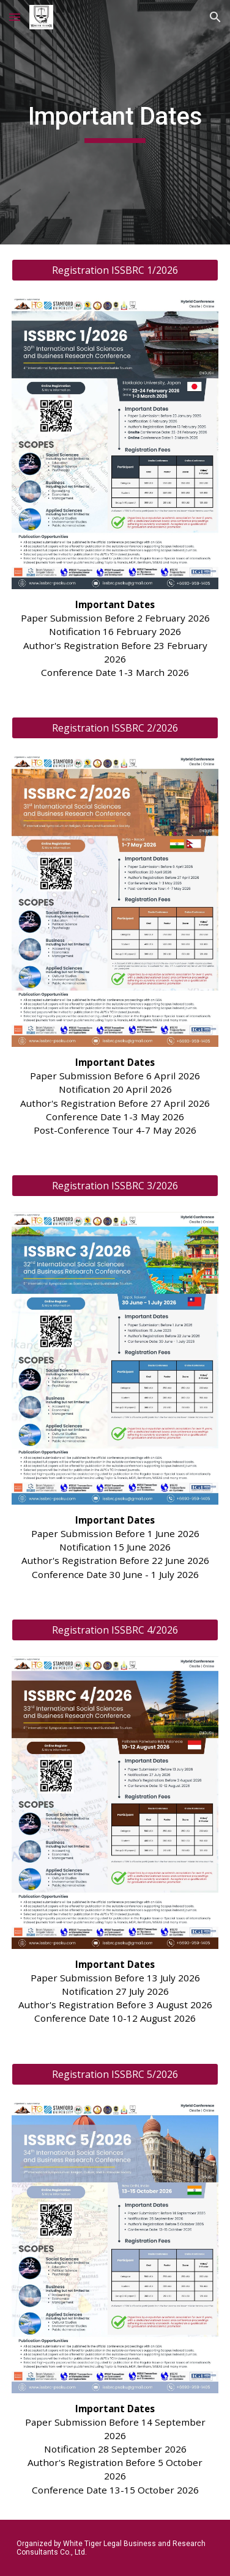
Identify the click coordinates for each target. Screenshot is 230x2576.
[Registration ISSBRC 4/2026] (115, 1629)
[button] (14, 17)
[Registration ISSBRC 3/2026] (115, 1185)
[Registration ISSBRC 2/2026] (115, 727)
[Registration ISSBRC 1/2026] (115, 270)
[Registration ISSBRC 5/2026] (115, 2074)
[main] (115, 122)
